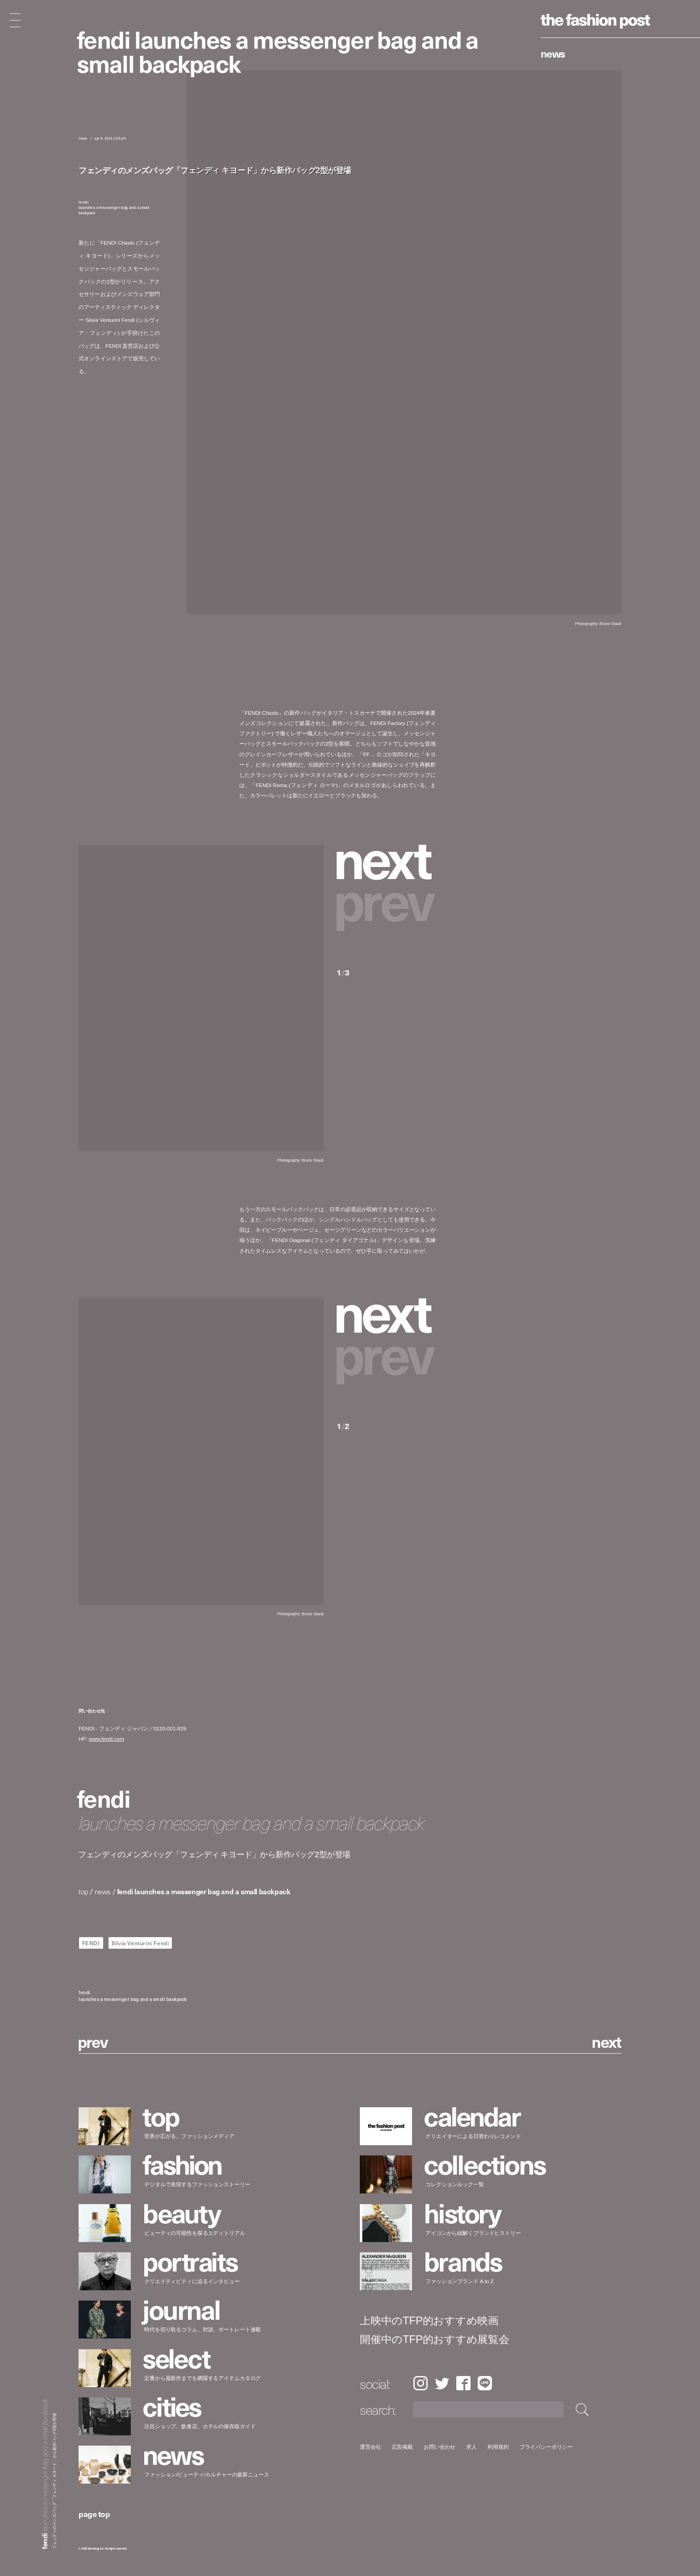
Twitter (442, 2383)
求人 (472, 2447)
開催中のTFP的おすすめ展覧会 (434, 2339)
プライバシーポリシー (546, 2447)
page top (94, 2514)
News (553, 53)
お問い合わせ (439, 2447)
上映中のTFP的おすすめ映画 (429, 2320)
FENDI (91, 1943)
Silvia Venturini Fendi (140, 1943)
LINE (485, 2383)
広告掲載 (402, 2447)
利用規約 (498, 2447)
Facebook (463, 2383)
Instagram (420, 2383)
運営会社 (370, 2447)
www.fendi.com (106, 1739)
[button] (386, 857)
